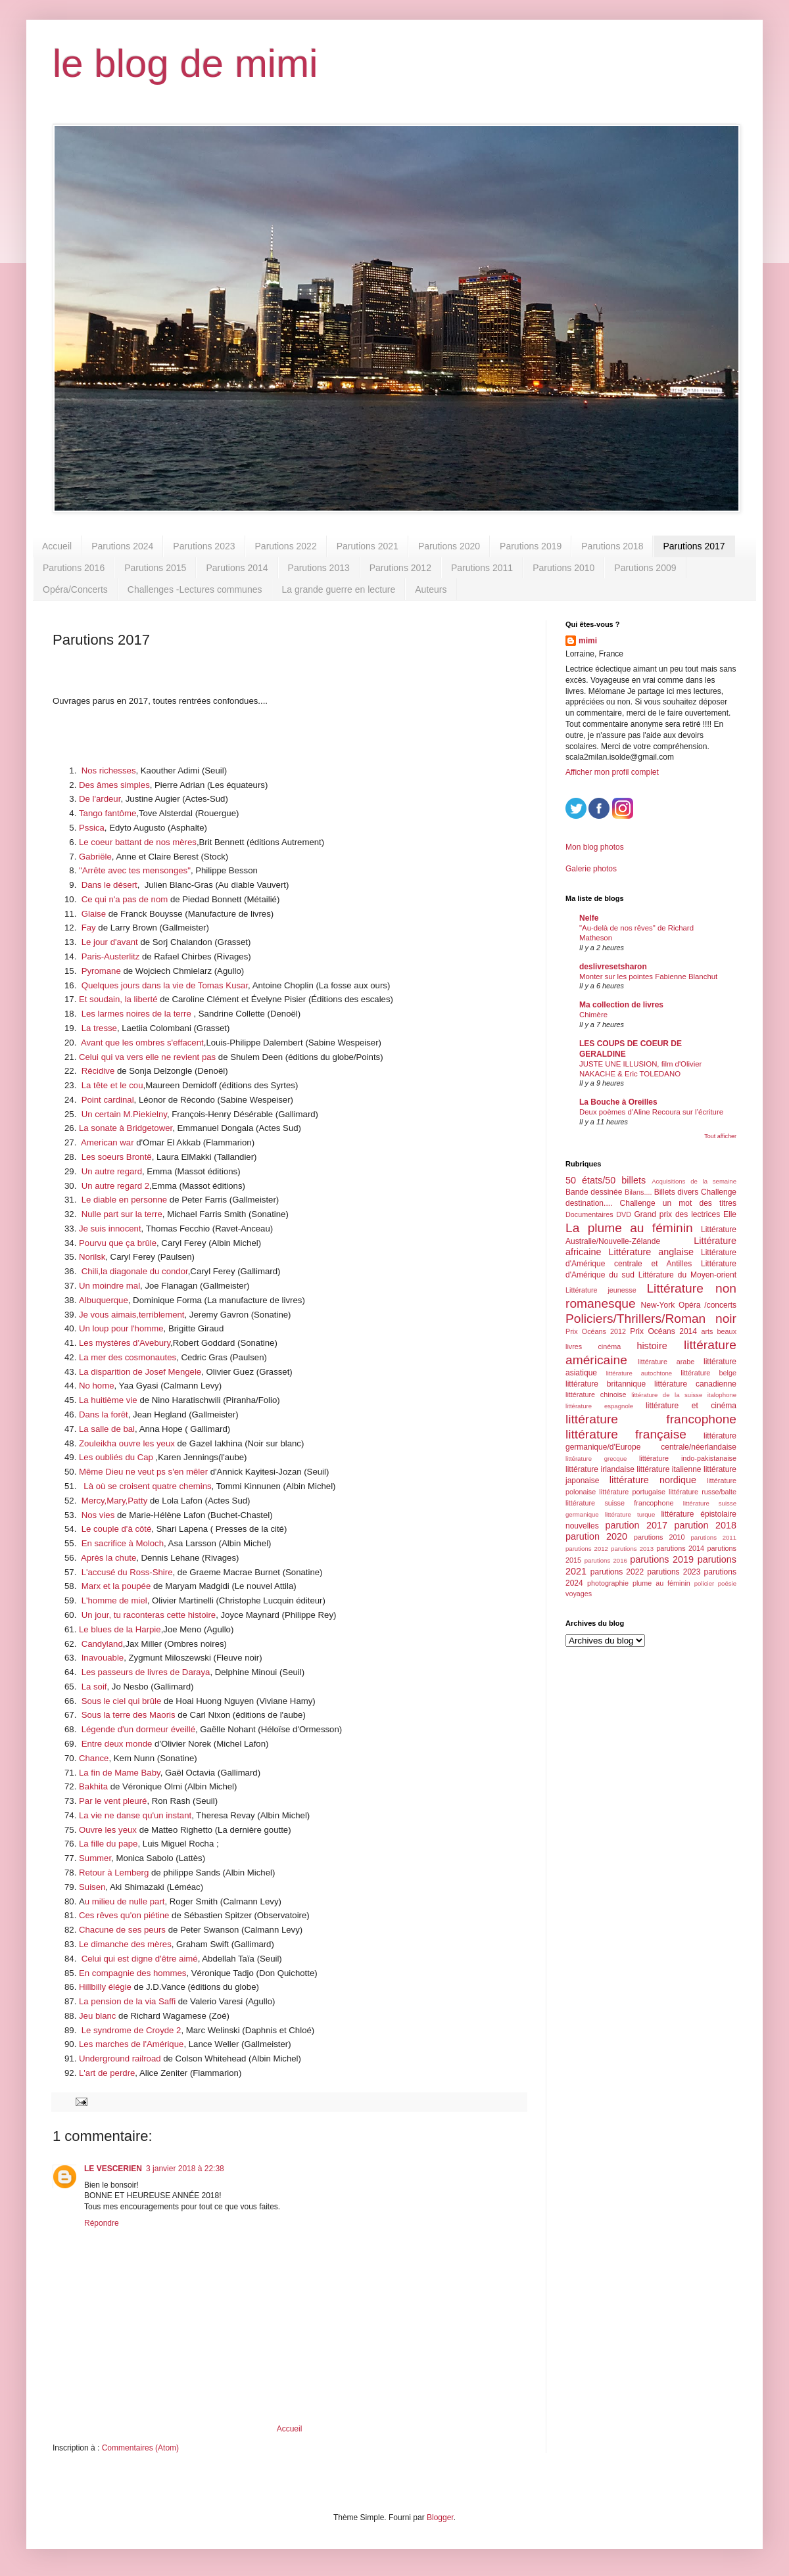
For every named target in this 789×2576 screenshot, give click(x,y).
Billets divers (676, 1192)
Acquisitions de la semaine (694, 1181)
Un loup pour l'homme (121, 1328)
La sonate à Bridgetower (125, 1128)
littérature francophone (650, 1419)
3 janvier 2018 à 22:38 (185, 2168)
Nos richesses (109, 770)
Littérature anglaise (650, 1252)
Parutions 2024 (122, 546)
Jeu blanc (97, 2016)
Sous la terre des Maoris (129, 1715)
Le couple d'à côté (117, 1529)
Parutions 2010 (563, 568)
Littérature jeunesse (600, 1290)
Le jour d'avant (108, 942)
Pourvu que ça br (112, 1243)
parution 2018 (706, 1525)
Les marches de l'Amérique (131, 2044)
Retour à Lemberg (114, 1872)
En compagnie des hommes (132, 1973)
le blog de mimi (185, 63)
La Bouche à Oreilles (618, 1102)
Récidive (99, 1071)
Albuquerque (103, 1300)
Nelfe (588, 918)
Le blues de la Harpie (120, 1629)
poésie (727, 1583)
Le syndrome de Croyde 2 (131, 2030)
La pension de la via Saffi (127, 2001)
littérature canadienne (695, 1384)
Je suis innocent (110, 1228)
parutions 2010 (659, 1537)
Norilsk (92, 1257)
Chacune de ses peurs (122, 1930)
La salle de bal (107, 1429)
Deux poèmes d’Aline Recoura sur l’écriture (651, 1112)
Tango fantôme (107, 813)
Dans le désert (109, 885)
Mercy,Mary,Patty (115, 1501)
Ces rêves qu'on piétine (124, 1915)
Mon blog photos (594, 847)
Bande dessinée (593, 1192)
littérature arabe (666, 1362)
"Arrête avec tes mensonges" (135, 870)
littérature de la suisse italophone (683, 1394)
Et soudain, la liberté (118, 999)
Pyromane (101, 971)
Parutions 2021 (367, 546)
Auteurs (430, 589)
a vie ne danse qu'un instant (137, 1815)
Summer (95, 1858)
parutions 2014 (680, 1548)
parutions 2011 (713, 1537)
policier (704, 1583)
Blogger (440, 2517)
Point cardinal (108, 1100)
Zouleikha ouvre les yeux (127, 1443)
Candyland (102, 1644)
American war (107, 1142)
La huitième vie (109, 1400)
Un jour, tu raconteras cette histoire (149, 1615)
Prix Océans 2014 (663, 1331)
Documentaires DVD (598, 1214)
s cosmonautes (147, 1357)
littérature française (625, 1434)
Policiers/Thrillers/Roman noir (650, 1318)
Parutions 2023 (204, 546)
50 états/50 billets (605, 1180)
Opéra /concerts (707, 1305)
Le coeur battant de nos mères (138, 842)
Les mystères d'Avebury (124, 1343)
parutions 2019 (662, 1559)
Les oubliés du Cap (116, 1457)
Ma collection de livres (621, 1004)
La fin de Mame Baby (119, 1773)
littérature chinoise (595, 1394)
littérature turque (630, 1514)
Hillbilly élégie (105, 1987)
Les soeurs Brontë (117, 1157)
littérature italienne (668, 1469)
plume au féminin (661, 1583)
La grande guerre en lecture (338, 589)
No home (96, 1386)
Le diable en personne (126, 1200)
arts (707, 1331)
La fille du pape (108, 1844)
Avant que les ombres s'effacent (142, 1042)
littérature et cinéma (691, 1405)
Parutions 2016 (74, 568)
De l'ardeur (99, 799)
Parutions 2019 (531, 546)
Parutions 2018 (612, 546)
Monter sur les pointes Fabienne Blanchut (648, 976)
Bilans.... (638, 1192)
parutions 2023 (673, 1571)
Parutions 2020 (449, 546)
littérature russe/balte (702, 1492)
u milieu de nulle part (125, 1901)
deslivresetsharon (613, 966)
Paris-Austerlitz (111, 956)
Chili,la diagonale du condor (135, 1271)
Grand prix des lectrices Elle (685, 1214)
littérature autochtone (639, 1373)
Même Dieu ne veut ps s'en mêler (143, 1472)
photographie (608, 1583)
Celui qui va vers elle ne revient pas (147, 1057)
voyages (578, 1594)
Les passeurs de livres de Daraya (146, 1672)
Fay (89, 927)
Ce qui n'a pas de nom (125, 899)
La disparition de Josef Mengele (140, 1372)
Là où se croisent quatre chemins (147, 1486)
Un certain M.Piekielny (124, 1114)
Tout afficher (720, 1136)
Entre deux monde (117, 1744)
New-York (658, 1305)
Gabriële (95, 857)
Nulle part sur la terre (122, 1214)
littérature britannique (605, 1384)
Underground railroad (120, 2058)
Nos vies (98, 1515)
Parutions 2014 (237, 568)
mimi (588, 640)
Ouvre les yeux (108, 1830)
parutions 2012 (586, 1548)
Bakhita (93, 1786)
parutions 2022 (617, 1571)
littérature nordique (653, 1480)
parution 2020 (596, 1536)
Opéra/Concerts (75, 589)
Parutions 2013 (319, 568)
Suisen (92, 1887)
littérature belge (708, 1373)
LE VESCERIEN (113, 2168)
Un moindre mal (109, 1286)
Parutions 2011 (482, 568)
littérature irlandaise (599, 1469)
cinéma (609, 1346)
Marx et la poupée (116, 1586)
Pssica (92, 828)
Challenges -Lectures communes (195, 589)
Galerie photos (591, 868)
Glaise (94, 914)
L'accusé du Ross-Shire (127, 1572)
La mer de (98, 1357)
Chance (93, 1758)
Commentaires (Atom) (140, 2447)
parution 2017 (637, 1525)
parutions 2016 (606, 1560)
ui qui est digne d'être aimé (145, 1959)
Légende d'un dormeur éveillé (138, 1729)
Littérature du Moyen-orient (687, 1274)
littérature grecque (596, 1458)
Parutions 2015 (155, 568)
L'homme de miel (114, 1600)
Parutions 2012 (400, 568)
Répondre (101, 2223)
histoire (651, 1346)
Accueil (57, 546)
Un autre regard (112, 1171)
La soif (93, 1686)
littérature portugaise (632, 1492)
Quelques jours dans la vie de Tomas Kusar (165, 985)
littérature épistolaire (698, 1514)
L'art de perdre (107, 2073)
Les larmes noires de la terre (136, 1014)
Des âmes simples (114, 785)
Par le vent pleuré (113, 1801)
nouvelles (582, 1525)
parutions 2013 (632, 1548)
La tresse (99, 1028)
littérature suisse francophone (619, 1503)
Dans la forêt (103, 1414)
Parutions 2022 (286, 546)
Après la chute (108, 1558)
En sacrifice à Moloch (123, 1543)
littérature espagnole (599, 1406)
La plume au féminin (629, 1228)
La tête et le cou (112, 1085)
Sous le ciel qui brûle (123, 1701)
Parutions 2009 (645, 568)
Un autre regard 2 (115, 1186)
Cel (88, 1959)
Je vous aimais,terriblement (132, 1315)
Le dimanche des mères (125, 1944)
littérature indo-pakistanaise (687, 1458)
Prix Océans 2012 (595, 1331)
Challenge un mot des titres (678, 1203)
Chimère (593, 1015)
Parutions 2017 (694, 546)
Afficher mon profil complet (612, 772)
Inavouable (103, 1658)
